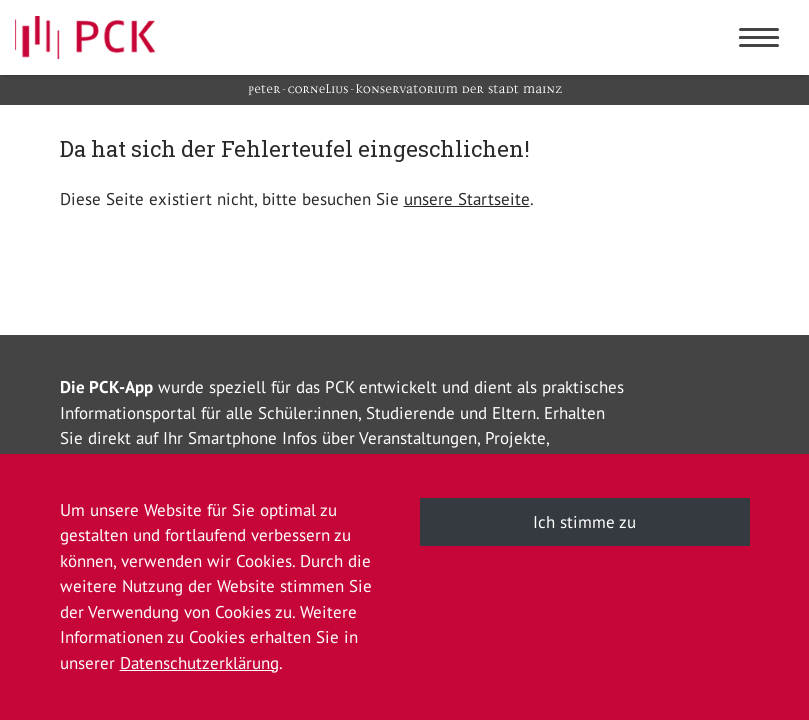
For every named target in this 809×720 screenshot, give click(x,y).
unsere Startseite (467, 199)
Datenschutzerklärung (199, 663)
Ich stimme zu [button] (584, 522)
